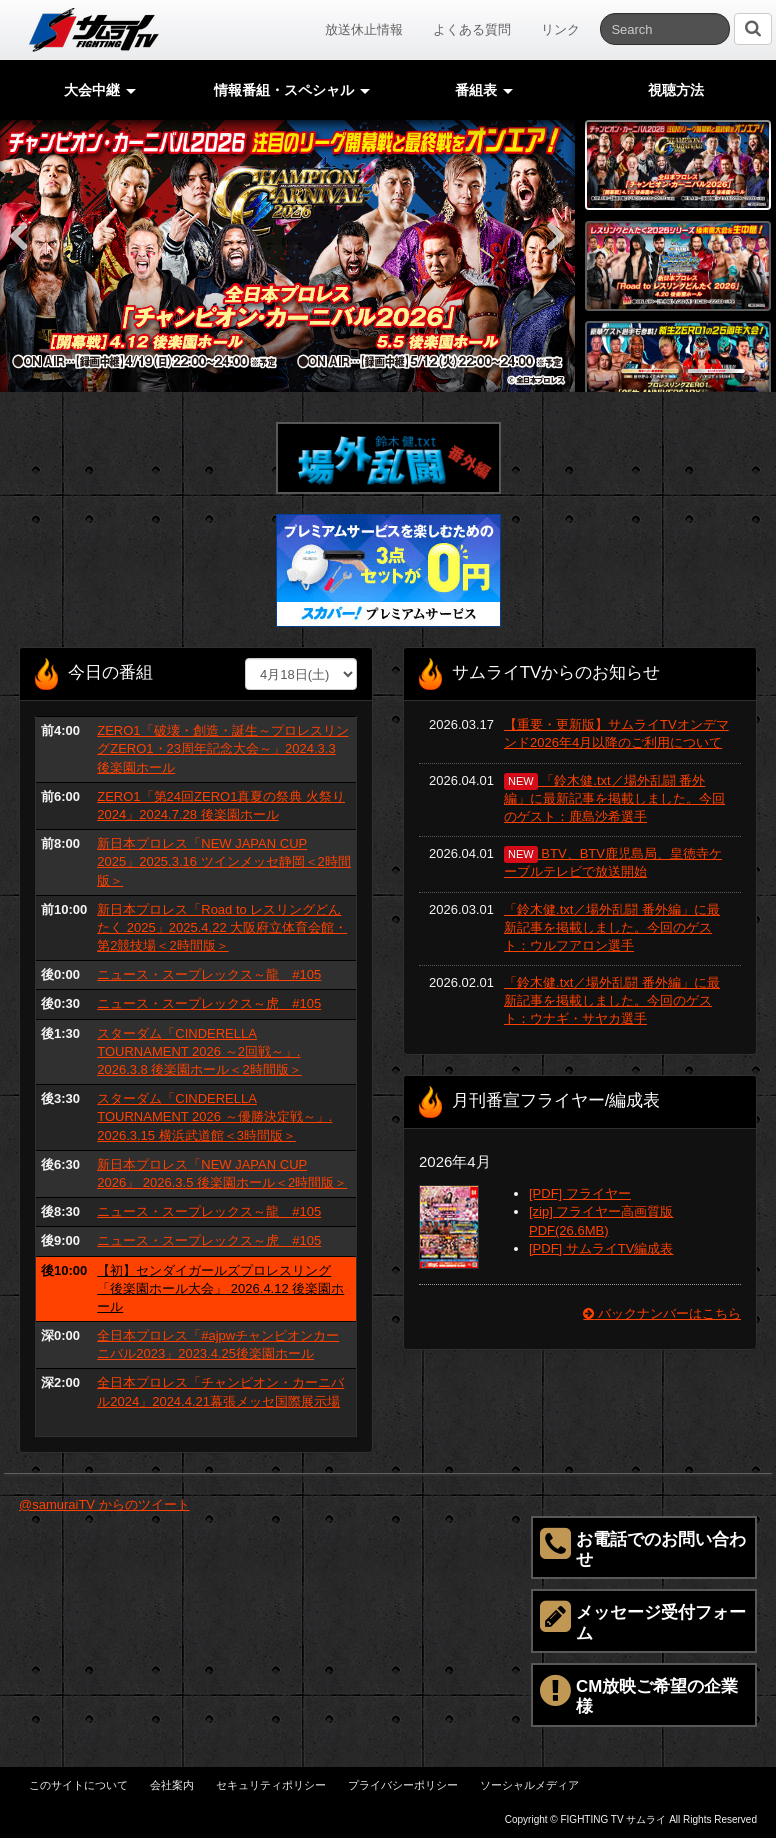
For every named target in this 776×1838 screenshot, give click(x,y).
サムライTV (94, 30)
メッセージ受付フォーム (643, 1620)
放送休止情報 (364, 29)
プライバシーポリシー (403, 1785)
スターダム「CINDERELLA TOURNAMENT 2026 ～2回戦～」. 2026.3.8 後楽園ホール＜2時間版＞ (199, 1051)
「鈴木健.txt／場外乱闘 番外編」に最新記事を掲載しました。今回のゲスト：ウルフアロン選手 (612, 927)
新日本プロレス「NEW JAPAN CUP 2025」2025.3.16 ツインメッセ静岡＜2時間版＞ (224, 861)
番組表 (484, 90)
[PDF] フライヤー (580, 1193)
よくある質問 (472, 29)
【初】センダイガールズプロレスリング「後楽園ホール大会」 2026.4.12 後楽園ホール (220, 1288)
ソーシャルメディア (529, 1785)
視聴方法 (676, 90)
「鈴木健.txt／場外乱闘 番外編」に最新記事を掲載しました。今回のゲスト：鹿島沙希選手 (614, 798)
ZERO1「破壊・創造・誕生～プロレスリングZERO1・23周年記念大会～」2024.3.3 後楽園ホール (222, 748)
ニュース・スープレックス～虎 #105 (209, 1003)
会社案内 (172, 1785)
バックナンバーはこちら (662, 1313)
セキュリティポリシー (271, 1785)
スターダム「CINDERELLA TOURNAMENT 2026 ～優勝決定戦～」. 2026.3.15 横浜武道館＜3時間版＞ (214, 1116)
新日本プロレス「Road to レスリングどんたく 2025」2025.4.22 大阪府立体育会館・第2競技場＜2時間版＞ (222, 927)
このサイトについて (78, 1785)
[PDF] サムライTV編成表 (601, 1248)
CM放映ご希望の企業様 (639, 1694)
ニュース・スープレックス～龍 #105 (209, 974)
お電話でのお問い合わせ (643, 1547)
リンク (560, 29)
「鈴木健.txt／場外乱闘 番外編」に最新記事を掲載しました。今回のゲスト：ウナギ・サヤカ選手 (612, 1000)
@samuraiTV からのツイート (104, 1504)
